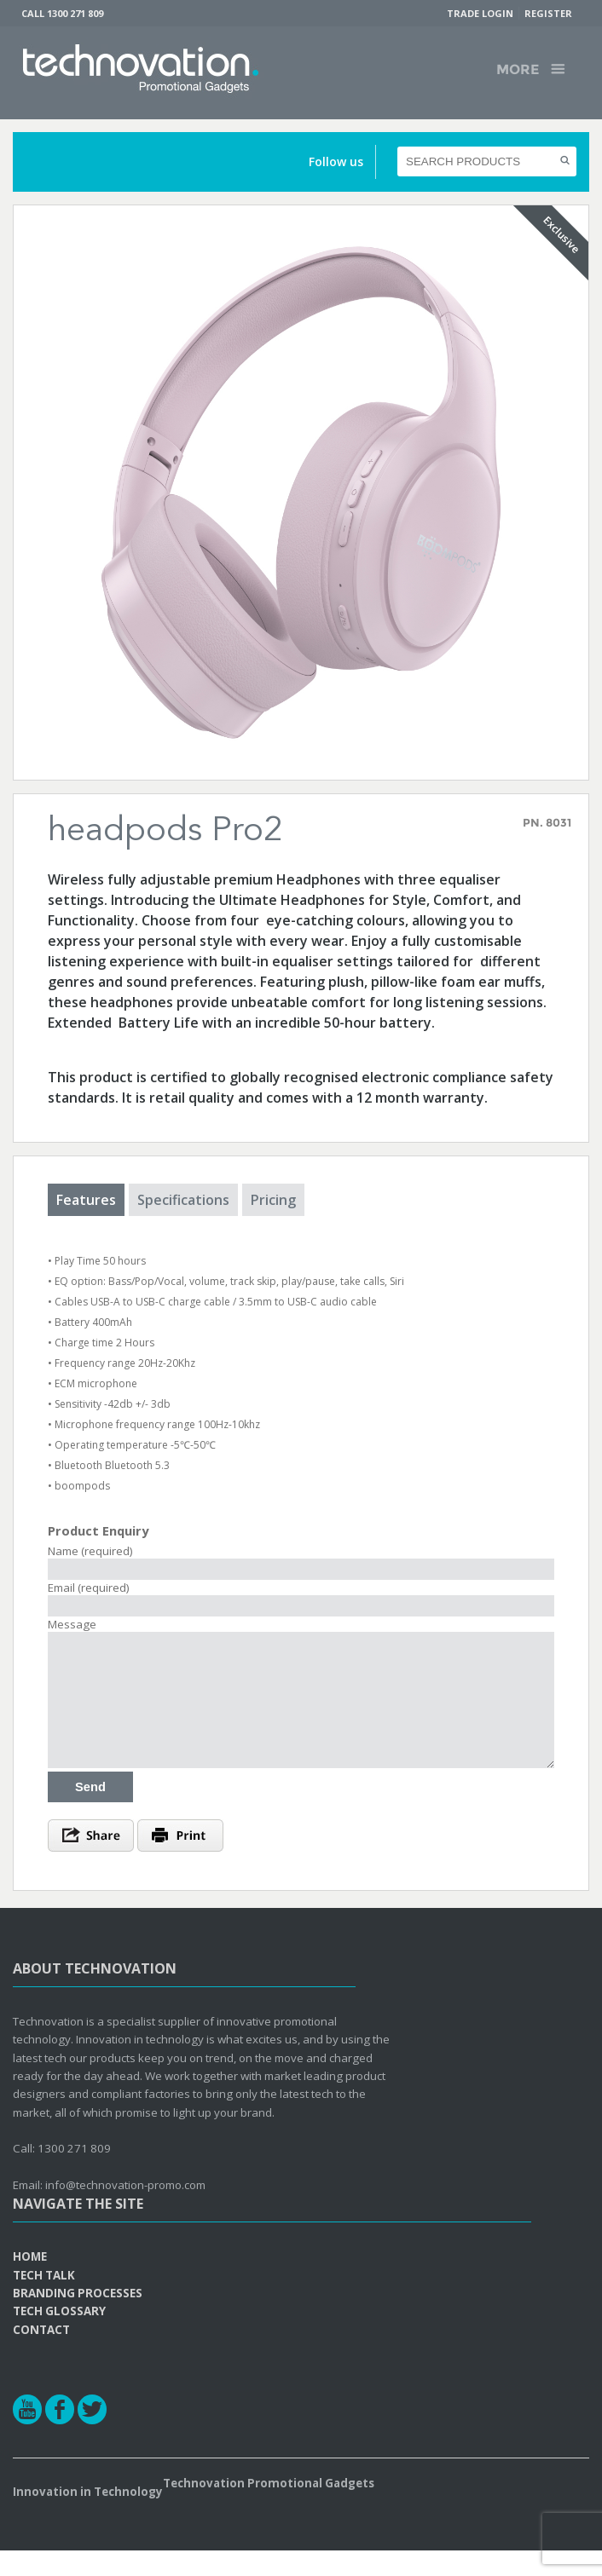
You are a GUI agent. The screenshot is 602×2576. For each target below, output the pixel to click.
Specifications (183, 1199)
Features (86, 1199)
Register (548, 13)
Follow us (336, 161)
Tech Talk (44, 2300)
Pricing (273, 1199)
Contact (41, 2355)
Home (30, 2282)
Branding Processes (77, 2318)
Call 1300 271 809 (62, 13)
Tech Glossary (59, 2336)
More (517, 69)
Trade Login (480, 13)
